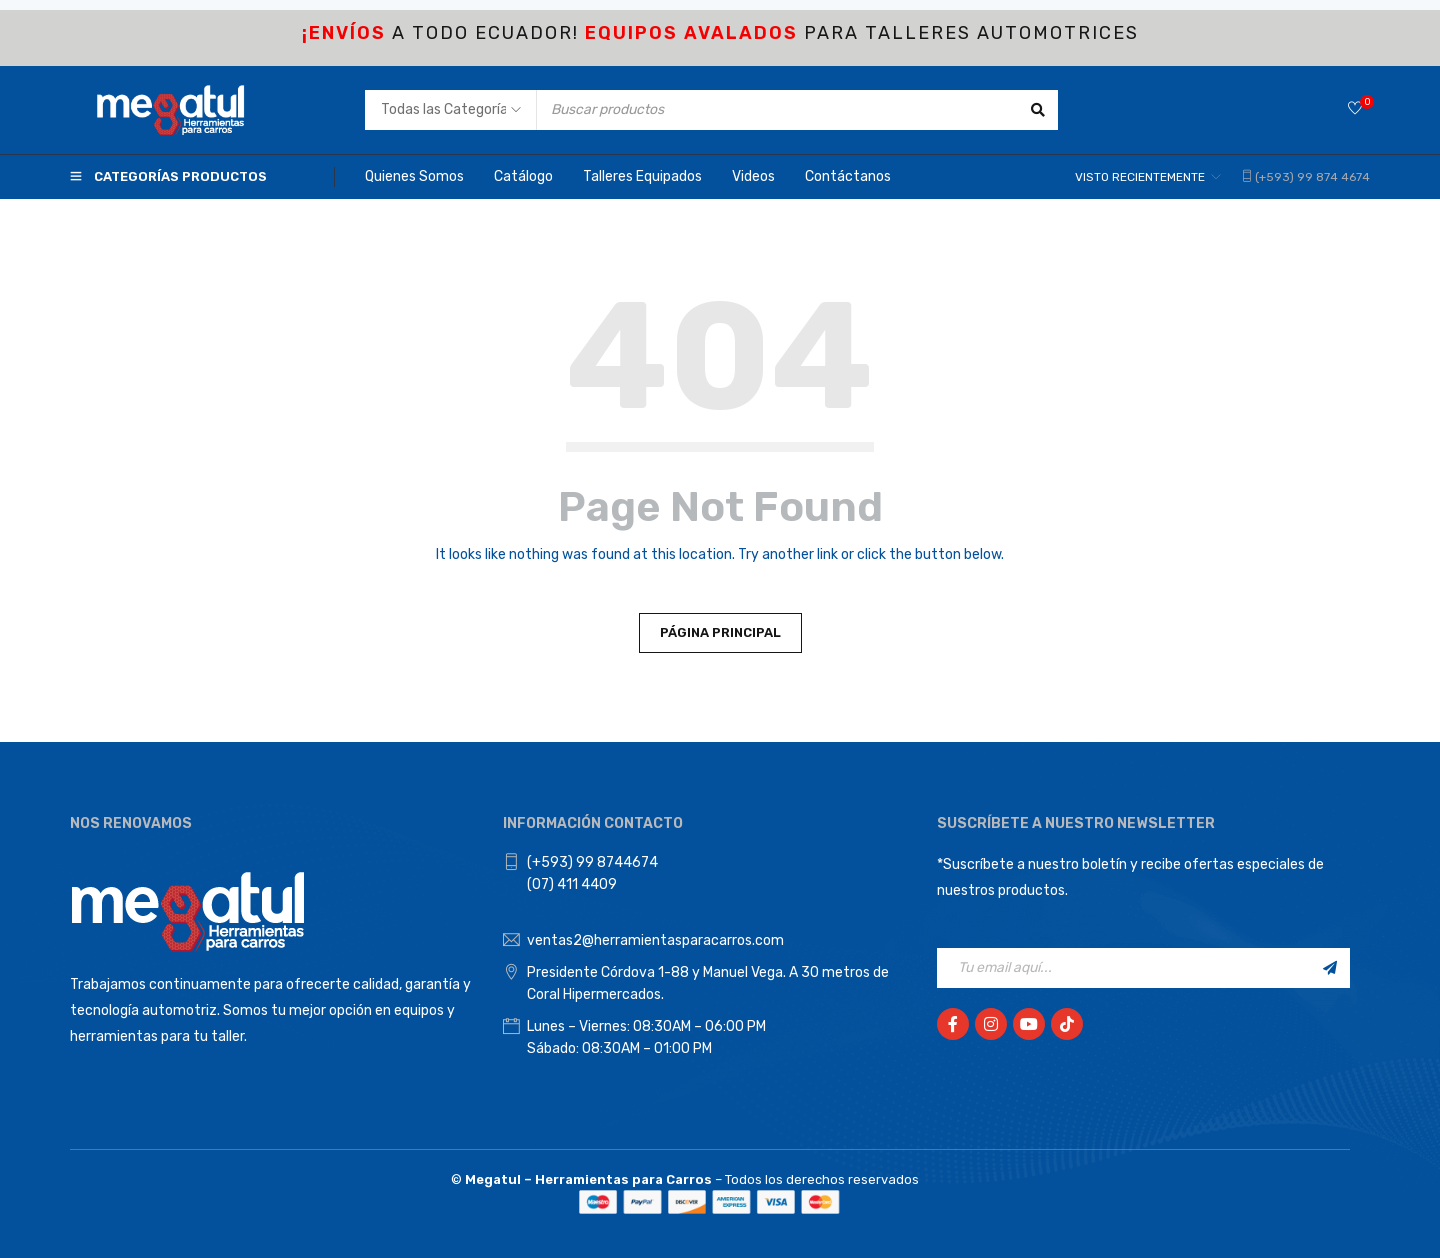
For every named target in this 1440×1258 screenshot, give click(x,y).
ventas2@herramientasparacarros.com (655, 940)
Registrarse (1330, 968)
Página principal (720, 632)
